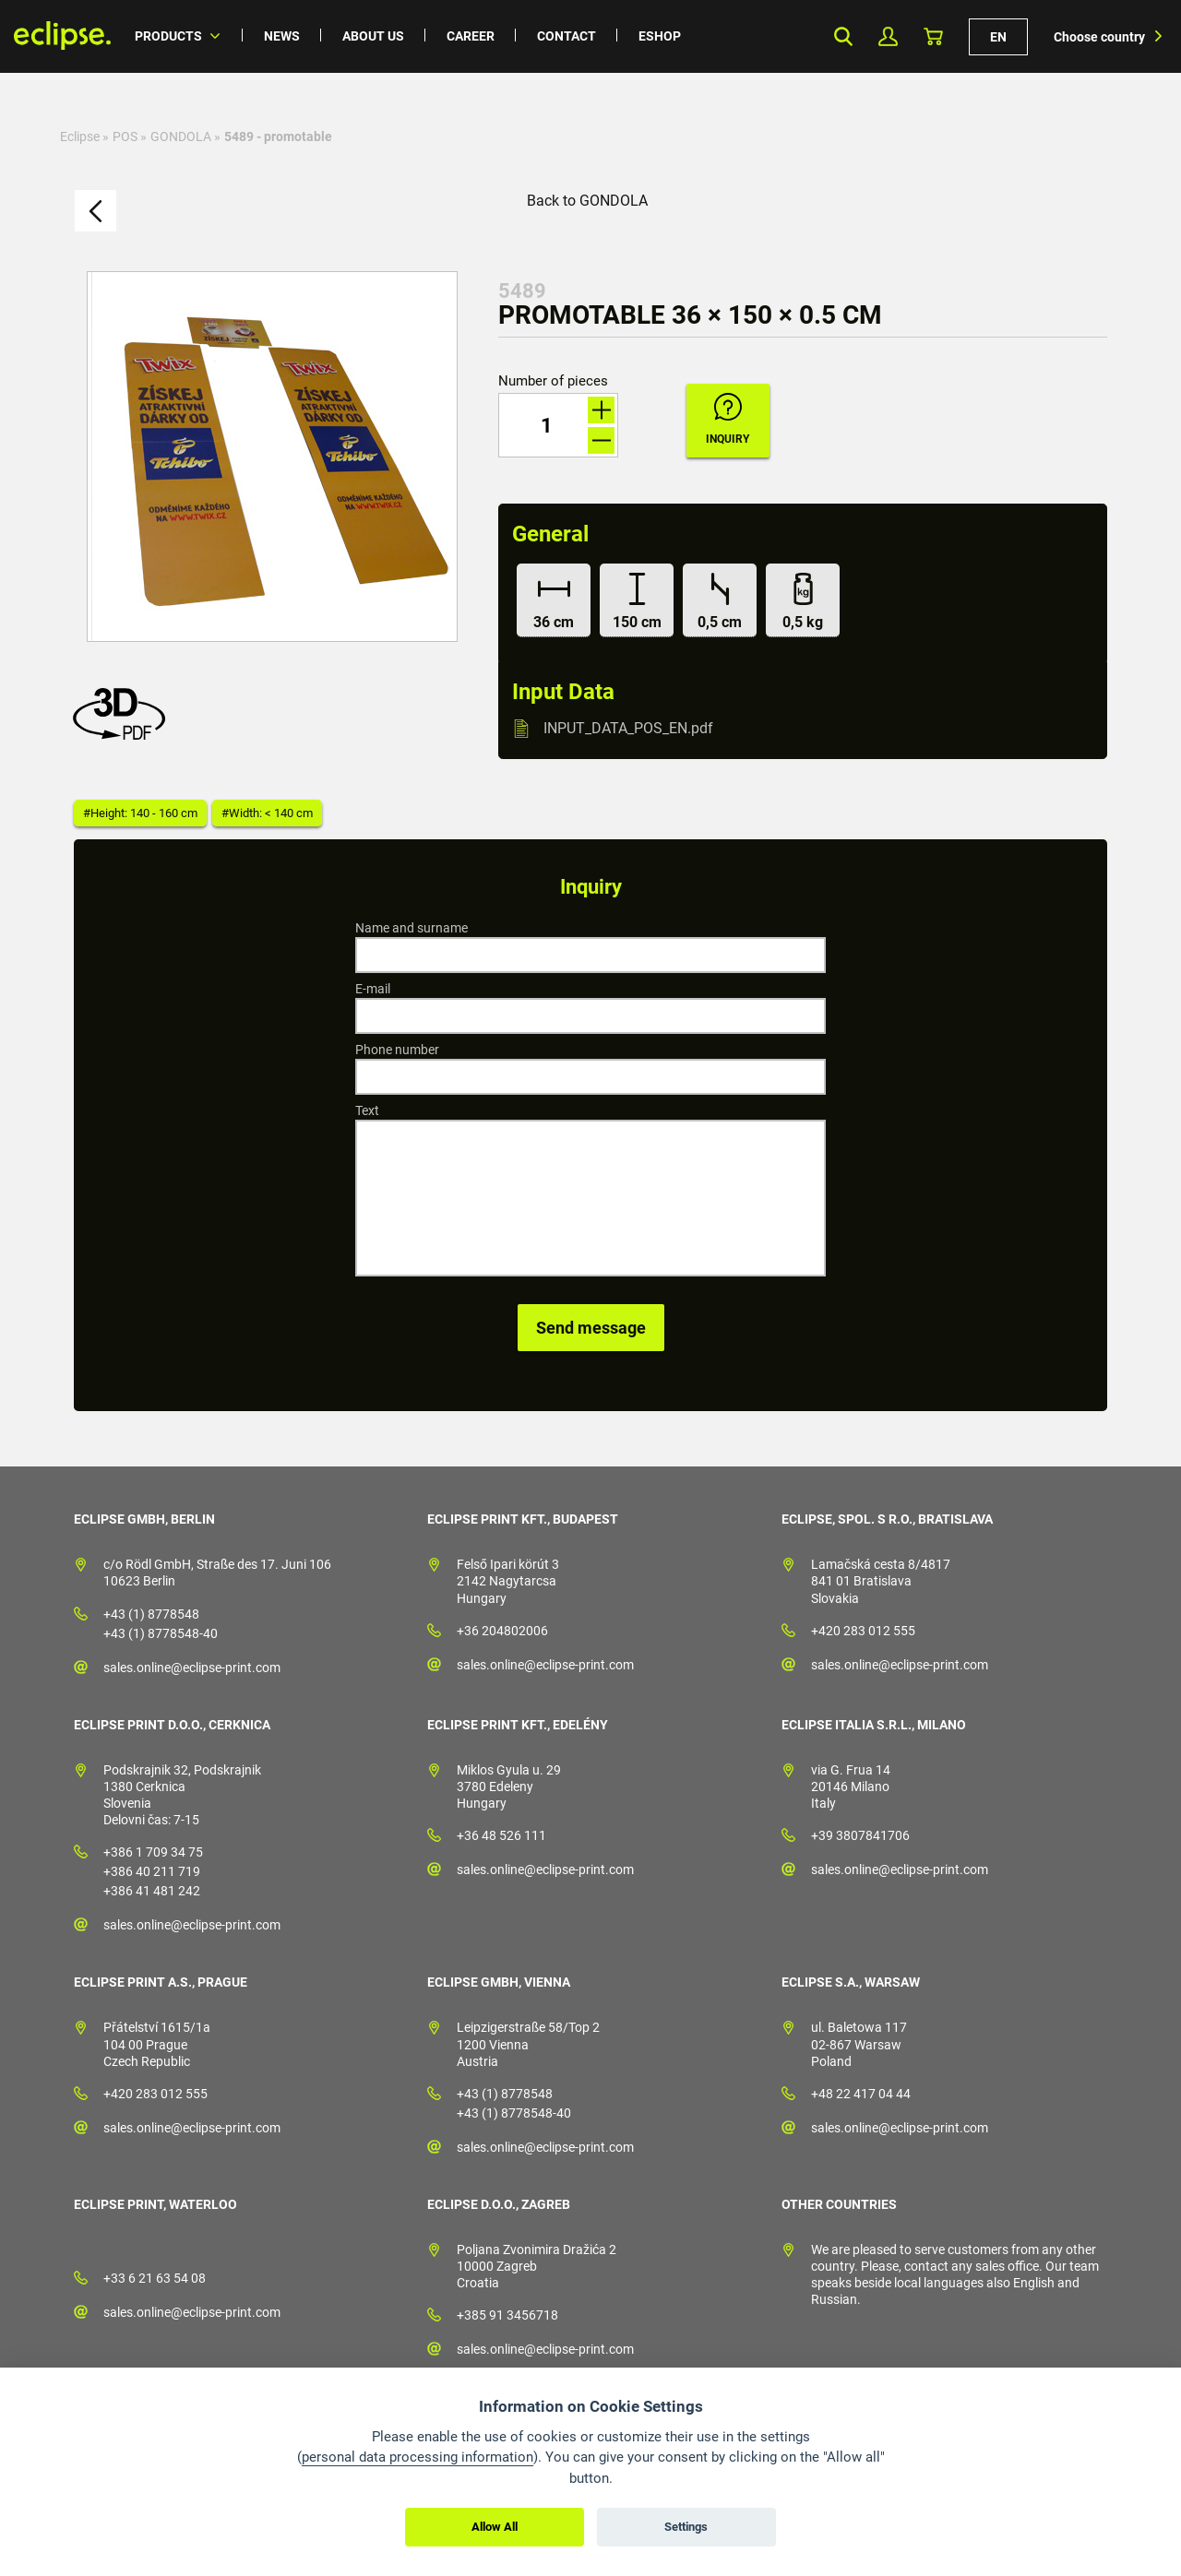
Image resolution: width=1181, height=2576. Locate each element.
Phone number (397, 1049)
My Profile (888, 36)
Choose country (1099, 36)
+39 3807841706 (860, 1835)
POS (125, 136)
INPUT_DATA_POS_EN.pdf (628, 728)
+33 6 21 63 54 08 (154, 2278)
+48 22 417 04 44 (861, 2093)
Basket (933, 36)
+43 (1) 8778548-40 (160, 1633)
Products (168, 36)
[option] (272, 456)
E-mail (372, 988)
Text (367, 1110)
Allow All (494, 2527)
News (282, 36)
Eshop (659, 36)
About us (373, 36)
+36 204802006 (502, 1630)
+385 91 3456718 (507, 2315)
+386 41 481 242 (151, 1890)
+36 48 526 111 (501, 1835)
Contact (566, 36)
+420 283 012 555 (863, 1630)
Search (843, 36)
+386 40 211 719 (151, 1871)
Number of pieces (553, 381)
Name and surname (411, 927)
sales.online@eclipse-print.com (191, 1667)
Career (471, 36)
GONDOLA (180, 136)
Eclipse (80, 136)
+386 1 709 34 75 (153, 1852)
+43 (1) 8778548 (151, 1614)
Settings (686, 2527)
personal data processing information (417, 2457)
